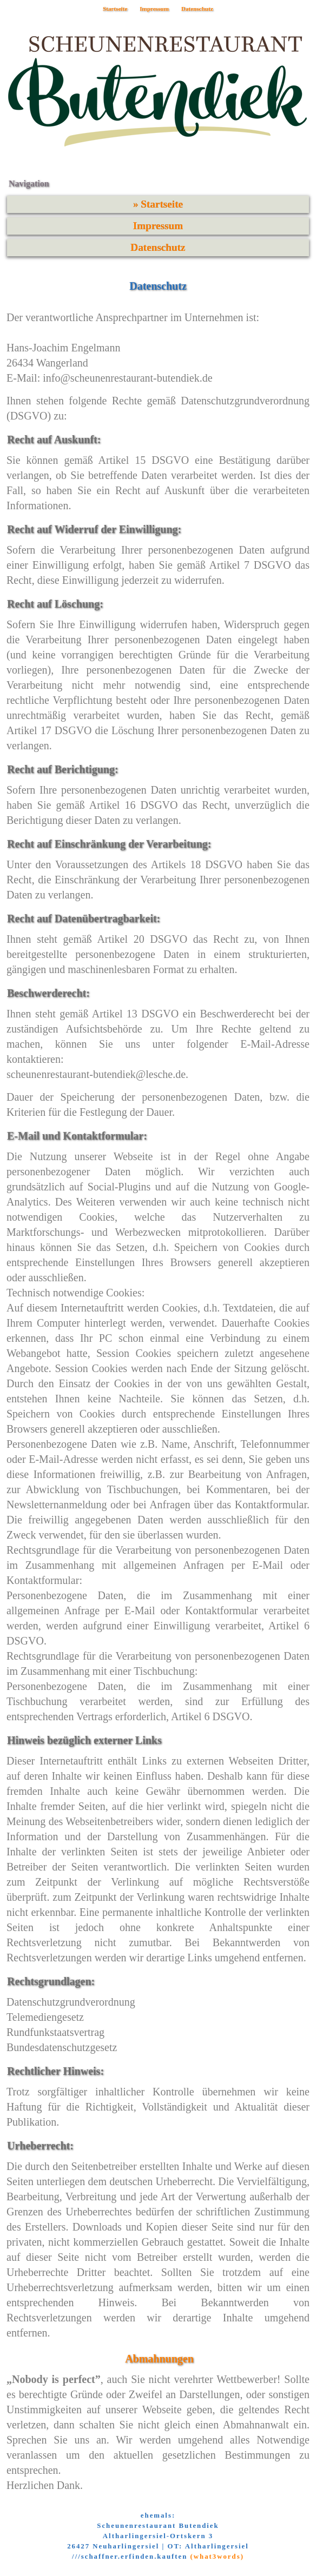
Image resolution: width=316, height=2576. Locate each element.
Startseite (115, 8)
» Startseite (158, 204)
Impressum (154, 8)
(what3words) (217, 2556)
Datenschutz (197, 8)
